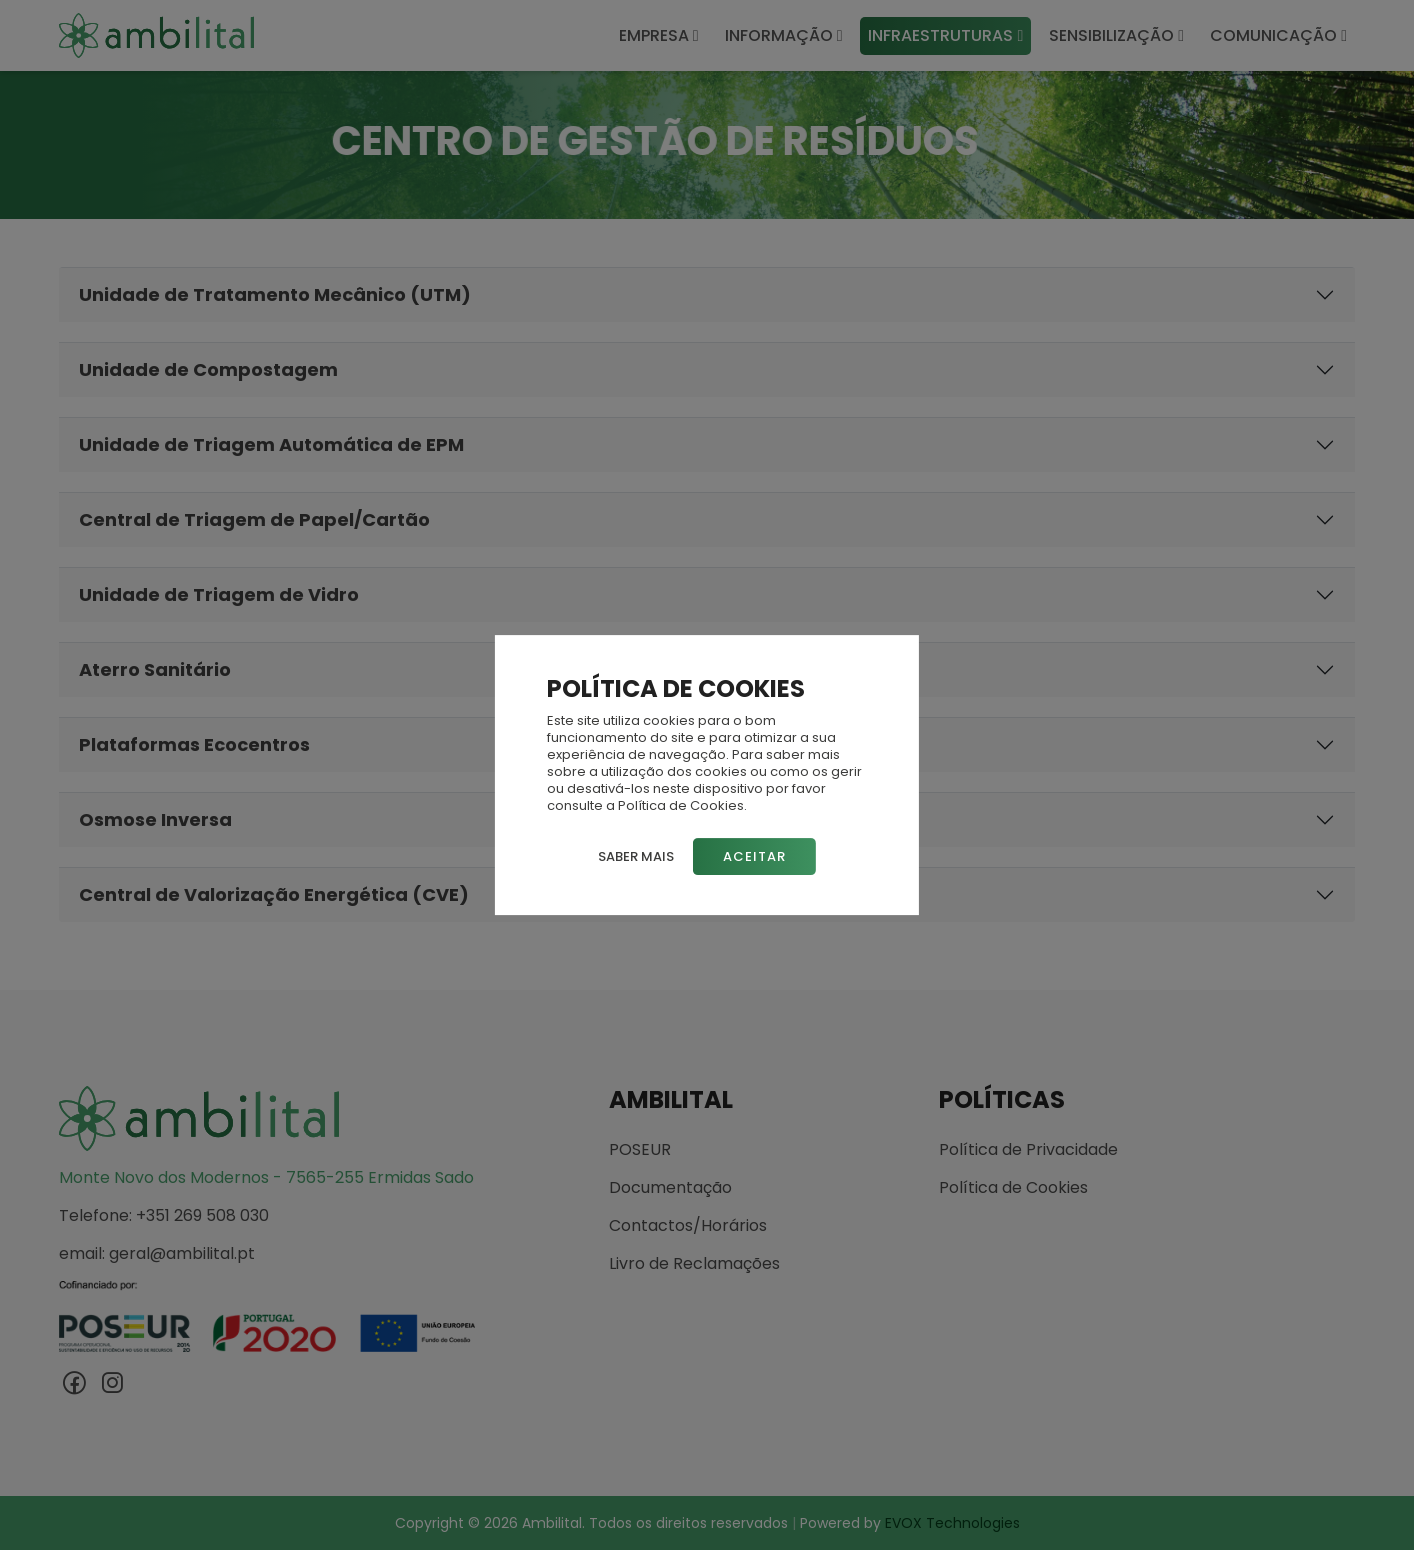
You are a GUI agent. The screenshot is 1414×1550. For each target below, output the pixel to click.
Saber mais (636, 856)
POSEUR (640, 1150)
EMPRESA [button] (659, 35)
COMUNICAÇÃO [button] (1278, 35)
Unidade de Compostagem (208, 369)
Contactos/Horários (688, 1226)
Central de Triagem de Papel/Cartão (254, 519)
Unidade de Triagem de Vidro (219, 594)
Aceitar (754, 856)
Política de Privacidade (1028, 1150)
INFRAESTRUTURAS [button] (945, 35)
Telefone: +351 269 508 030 (164, 1216)
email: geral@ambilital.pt (157, 1254)
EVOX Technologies (952, 1523)
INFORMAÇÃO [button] (784, 35)
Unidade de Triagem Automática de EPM (271, 444)
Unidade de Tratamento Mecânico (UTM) (275, 294)
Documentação (670, 1188)
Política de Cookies (1013, 1188)
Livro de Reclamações (694, 1264)
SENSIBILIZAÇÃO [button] (1116, 35)
